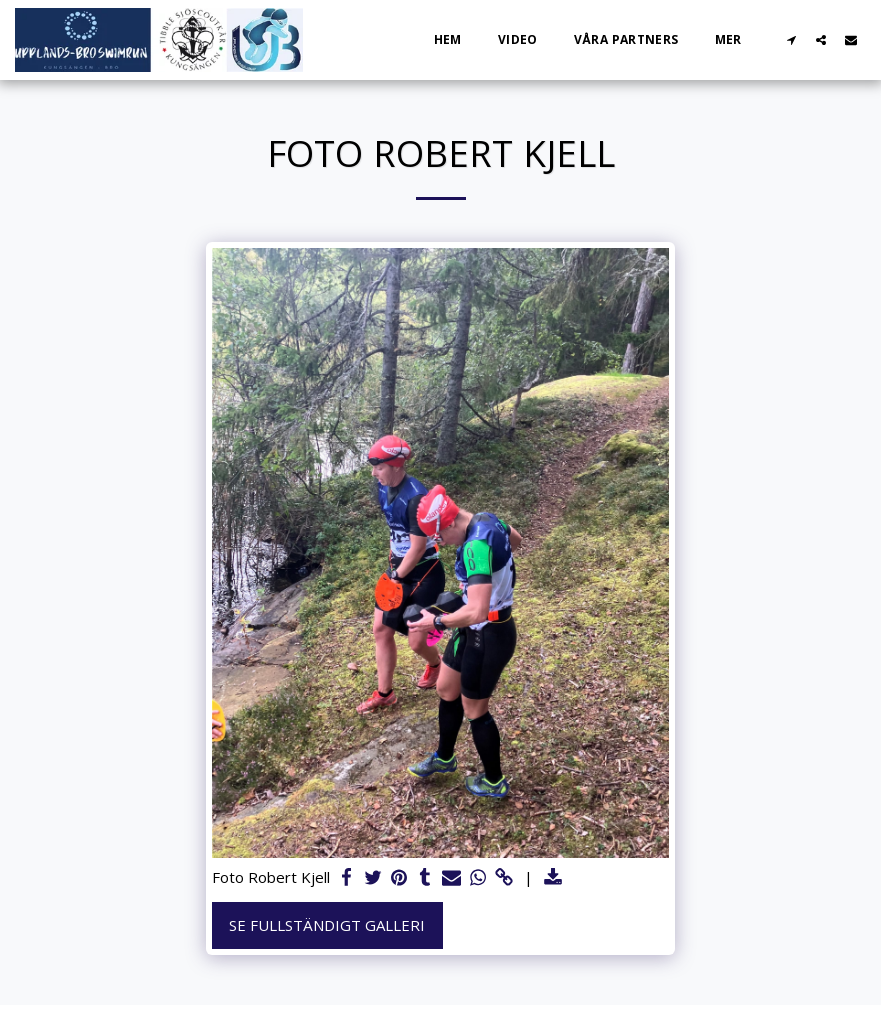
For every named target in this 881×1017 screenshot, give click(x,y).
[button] (791, 39)
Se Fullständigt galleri (327, 925)
